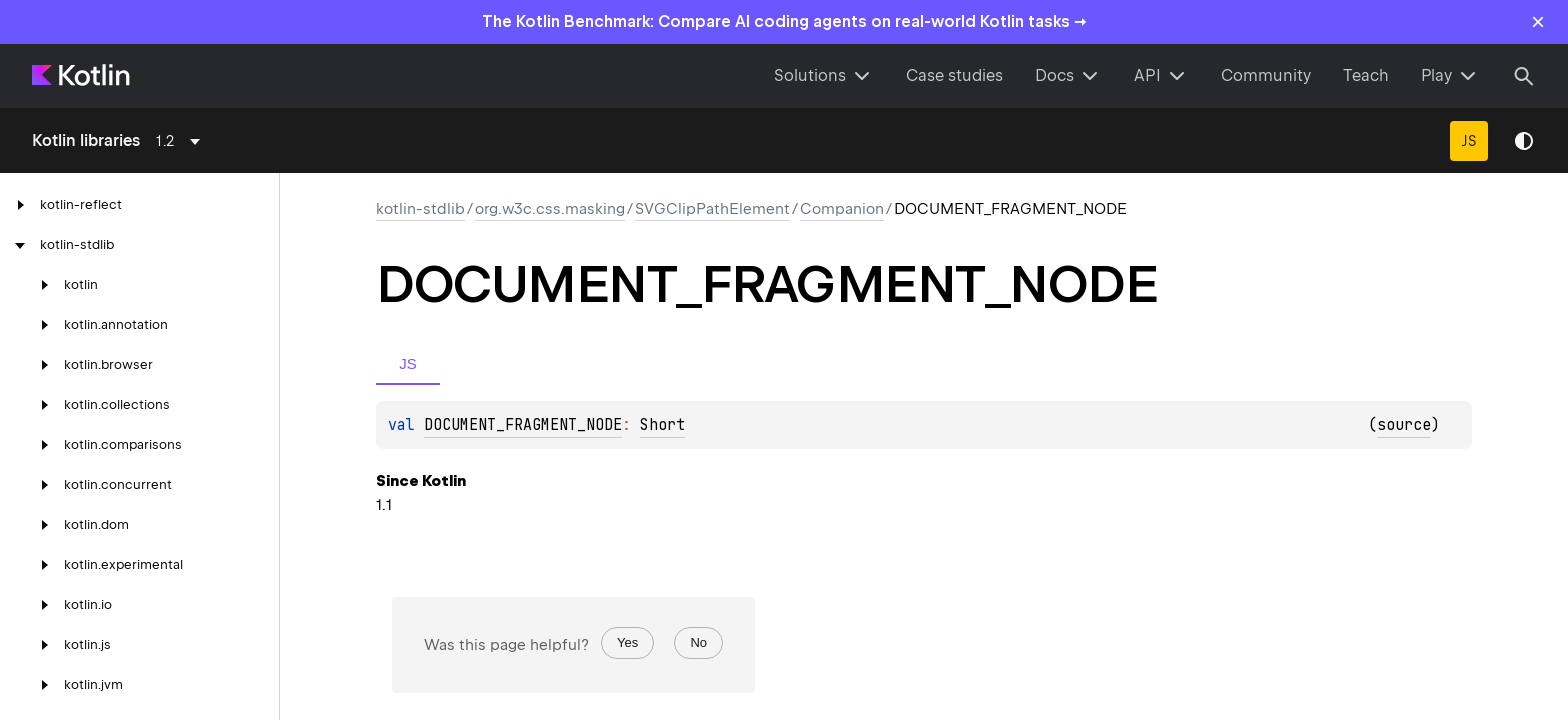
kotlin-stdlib (420, 209)
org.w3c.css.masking (550, 209)
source (1404, 425)
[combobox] (181, 141)
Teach (1366, 75)
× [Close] (1538, 21)
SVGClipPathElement (712, 209)
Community (1266, 75)
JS (1469, 141)
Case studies (954, 75)
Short (662, 425)
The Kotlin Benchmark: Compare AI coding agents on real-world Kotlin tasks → (784, 21)
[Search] (1524, 76)
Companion (842, 209)
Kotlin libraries (86, 140)
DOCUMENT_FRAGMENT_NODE (523, 425)
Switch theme (1524, 141)
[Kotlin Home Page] (82, 76)
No (698, 642)
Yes (627, 642)
